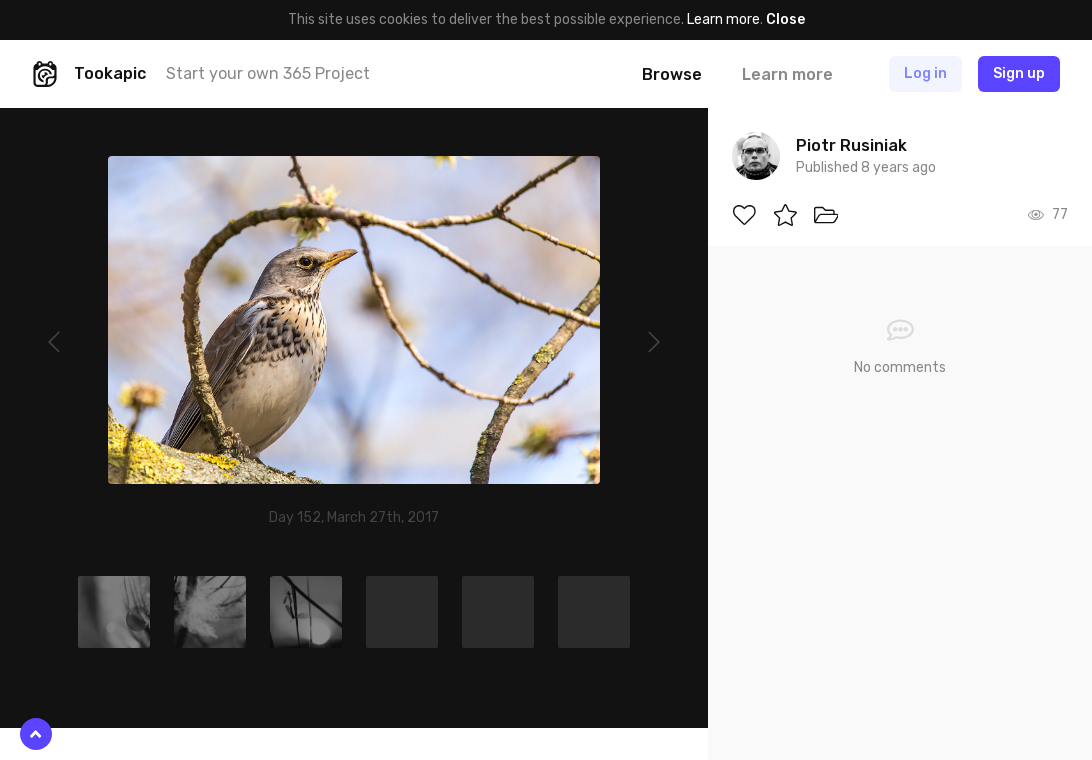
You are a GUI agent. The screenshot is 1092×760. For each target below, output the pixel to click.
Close (785, 19)
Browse (672, 74)
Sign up (1019, 73)
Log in (925, 73)
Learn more (723, 19)
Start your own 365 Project (268, 73)
